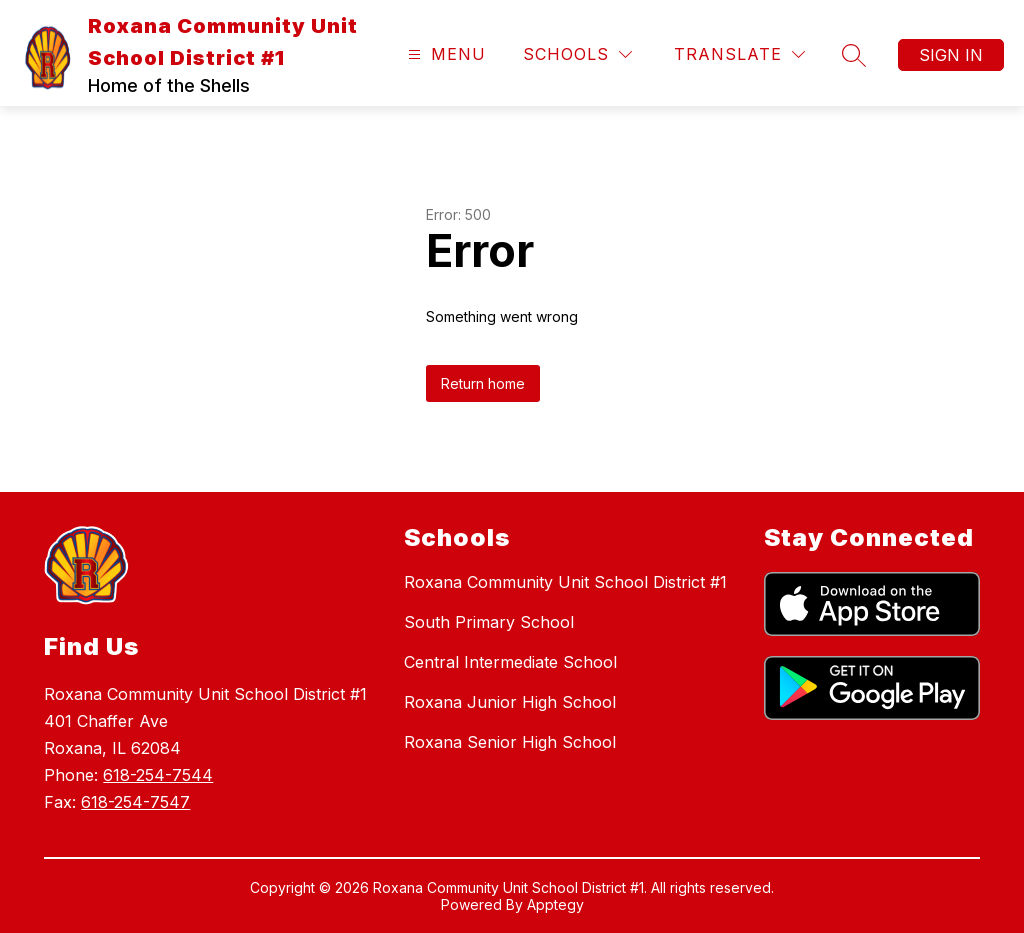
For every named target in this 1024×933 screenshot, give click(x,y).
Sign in (951, 55)
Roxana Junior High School (510, 702)
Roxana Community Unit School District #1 (565, 582)
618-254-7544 (158, 775)
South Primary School (489, 622)
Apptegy (555, 904)
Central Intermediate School (510, 662)
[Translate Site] (739, 54)
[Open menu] (444, 54)
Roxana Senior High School (510, 742)
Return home (483, 383)
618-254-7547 (135, 802)
